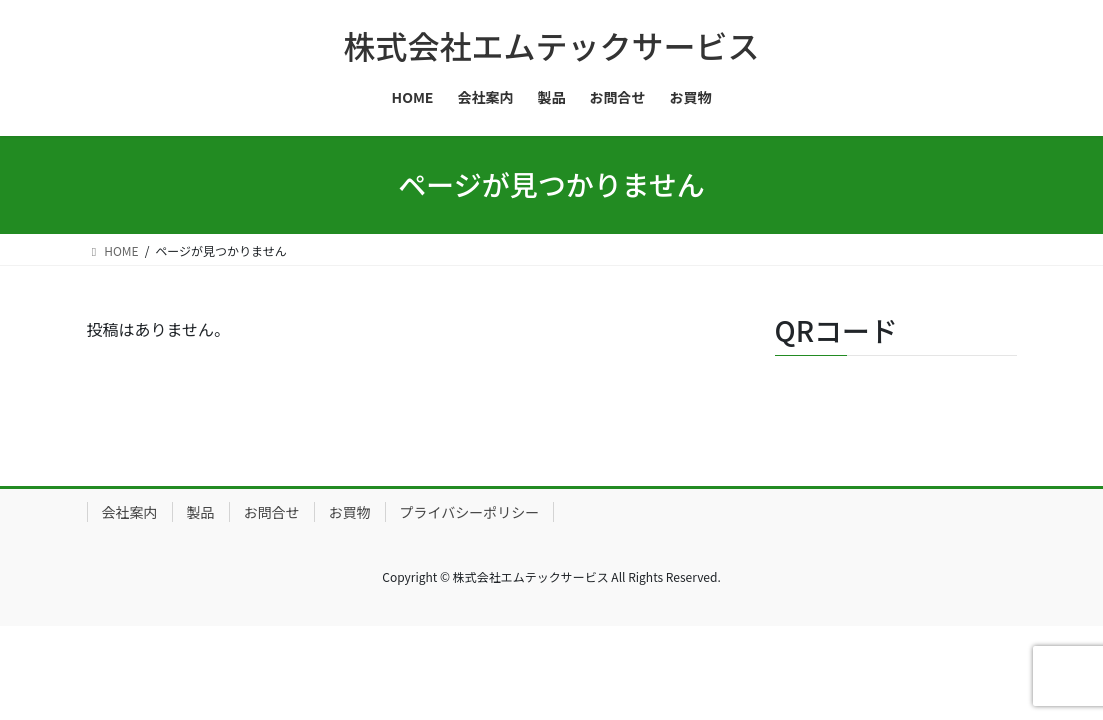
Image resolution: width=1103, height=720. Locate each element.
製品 (201, 512)
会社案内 (130, 512)
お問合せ (272, 512)
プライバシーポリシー (470, 512)
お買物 (350, 512)
